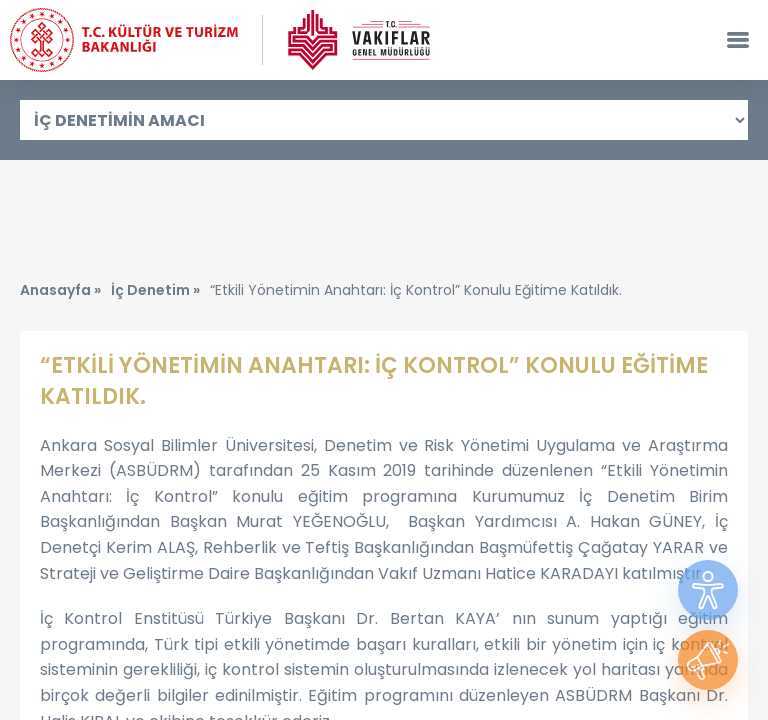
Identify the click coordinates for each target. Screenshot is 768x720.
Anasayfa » (60, 290)
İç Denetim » (155, 290)
